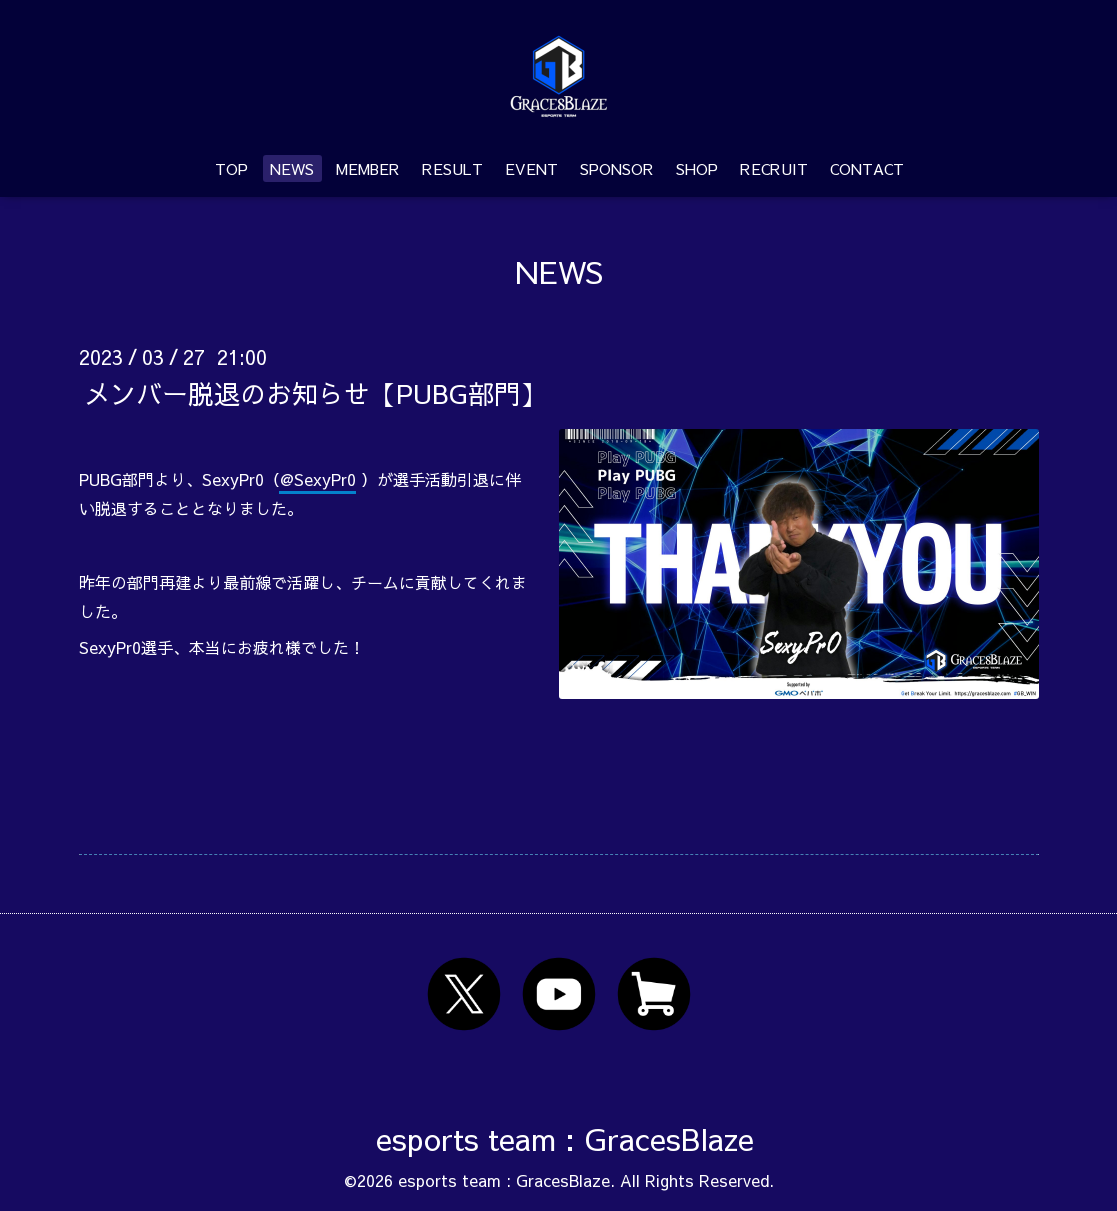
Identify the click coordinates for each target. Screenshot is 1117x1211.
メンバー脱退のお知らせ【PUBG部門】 (315, 392)
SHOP (697, 168)
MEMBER (368, 168)
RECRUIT (774, 168)
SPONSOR (617, 168)
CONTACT (867, 168)
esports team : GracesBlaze (565, 1138)
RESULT (452, 168)
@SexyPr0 (318, 479)
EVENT (531, 168)
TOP (231, 168)
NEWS (292, 168)
